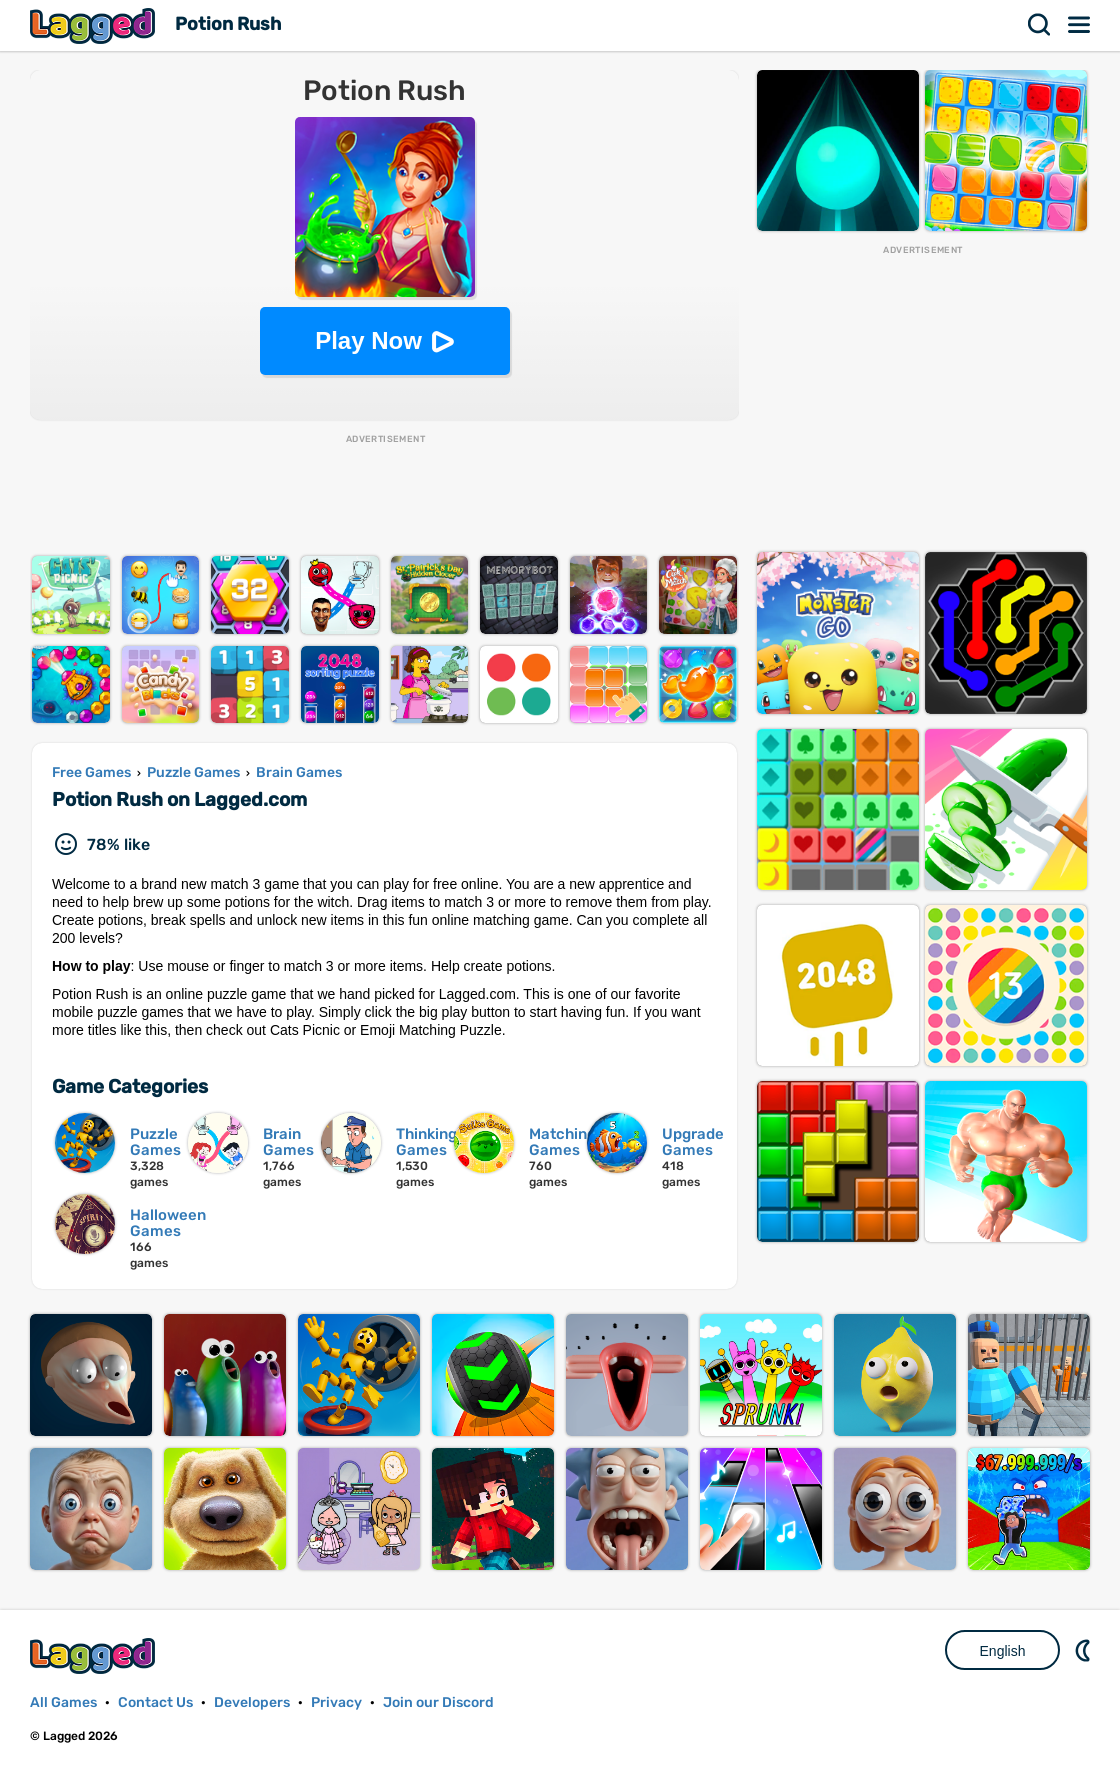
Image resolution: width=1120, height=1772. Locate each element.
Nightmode (1085, 1650)
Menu (1080, 25)
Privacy (336, 1702)
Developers (252, 1702)
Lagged (95, 25)
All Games (63, 1702)
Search (1040, 25)
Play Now (368, 340)
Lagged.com (95, 1655)
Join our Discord (438, 1702)
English (1003, 1651)
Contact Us (155, 1702)
